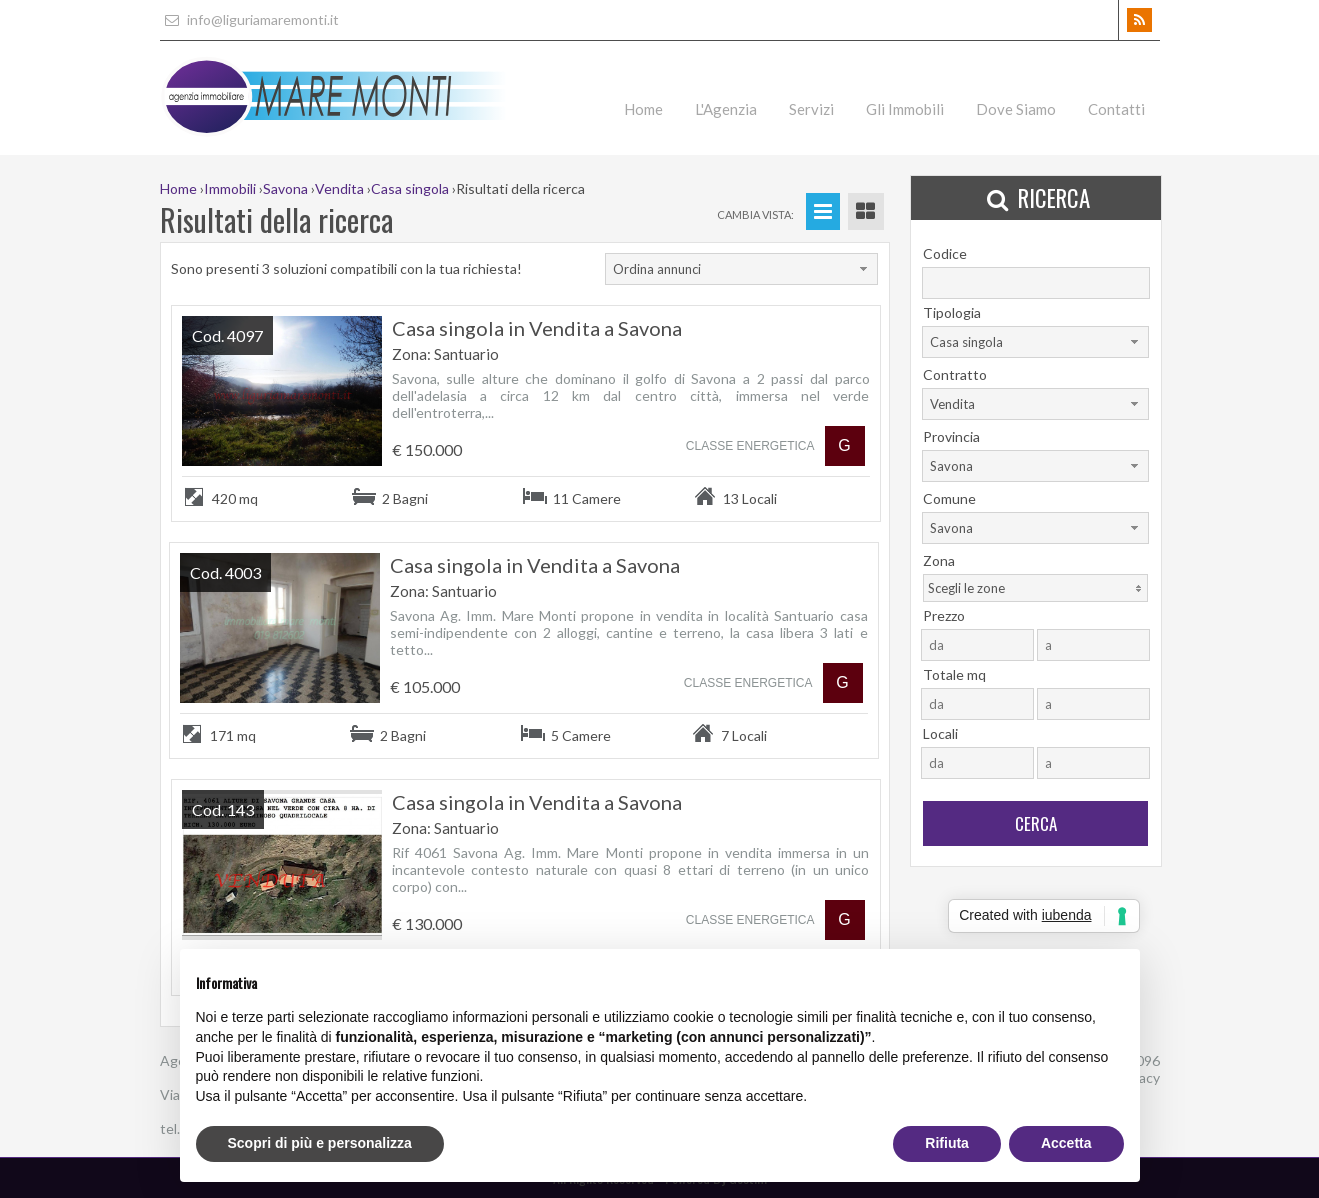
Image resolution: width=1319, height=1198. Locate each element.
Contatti (1116, 109)
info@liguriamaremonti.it (249, 19)
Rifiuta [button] (947, 1143)
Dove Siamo (1016, 109)
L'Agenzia (726, 109)
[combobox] (741, 269)
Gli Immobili (905, 109)
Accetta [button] (1066, 1143)
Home (643, 109)
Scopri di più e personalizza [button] (320, 1143)
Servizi (811, 109)
